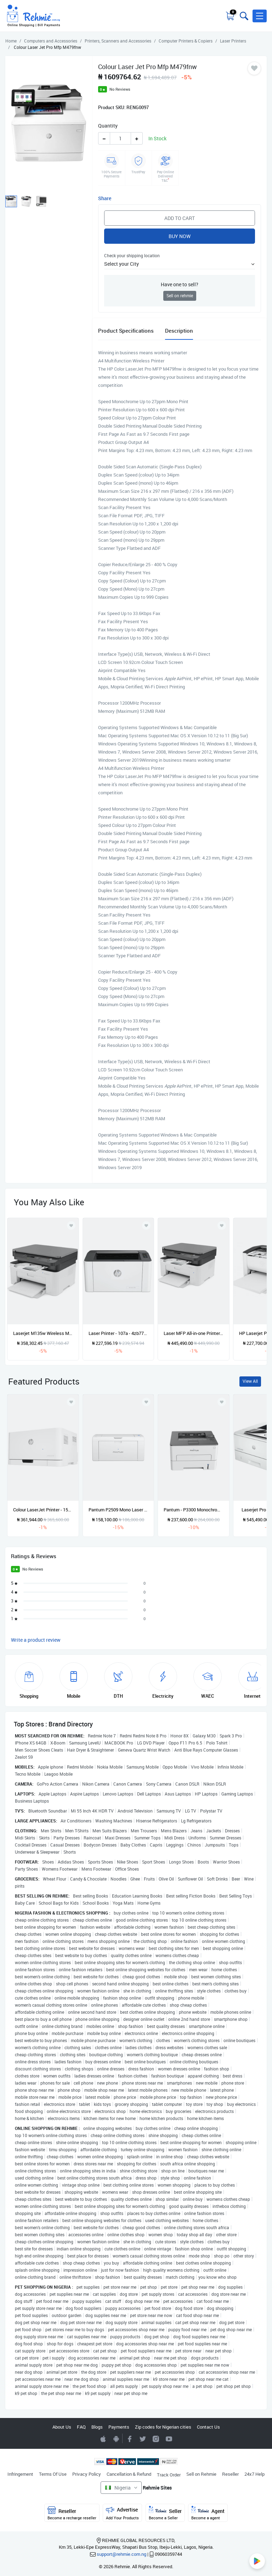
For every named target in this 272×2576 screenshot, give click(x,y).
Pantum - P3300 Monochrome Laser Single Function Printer (193, 1509)
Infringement (20, 2474)
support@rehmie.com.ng (121, 2554)
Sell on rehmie (179, 296)
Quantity (108, 125)
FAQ (81, 2427)
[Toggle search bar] (243, 16)
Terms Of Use (53, 2474)
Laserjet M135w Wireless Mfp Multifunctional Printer (43, 1333)
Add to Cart (179, 218)
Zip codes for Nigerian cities (163, 2427)
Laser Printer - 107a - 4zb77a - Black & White (118, 1333)
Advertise (122, 2513)
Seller (165, 2513)
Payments (118, 2427)
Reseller (230, 2474)
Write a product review (36, 1639)
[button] (260, 16)
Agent (208, 2513)
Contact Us (208, 2427)
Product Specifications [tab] (126, 330)
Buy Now (180, 236)
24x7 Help (254, 2474)
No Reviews (119, 89)
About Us (61, 2427)
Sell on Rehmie (201, 2474)
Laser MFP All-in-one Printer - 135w (193, 1333)
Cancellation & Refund (129, 2474)
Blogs (97, 2427)
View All (250, 1381)
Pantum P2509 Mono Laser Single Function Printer (118, 1509)
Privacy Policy (86, 2474)
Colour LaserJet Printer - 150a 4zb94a (43, 1509)
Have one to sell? (179, 284)
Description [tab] (179, 330)
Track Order (169, 2474)
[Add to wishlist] (71, 1402)
